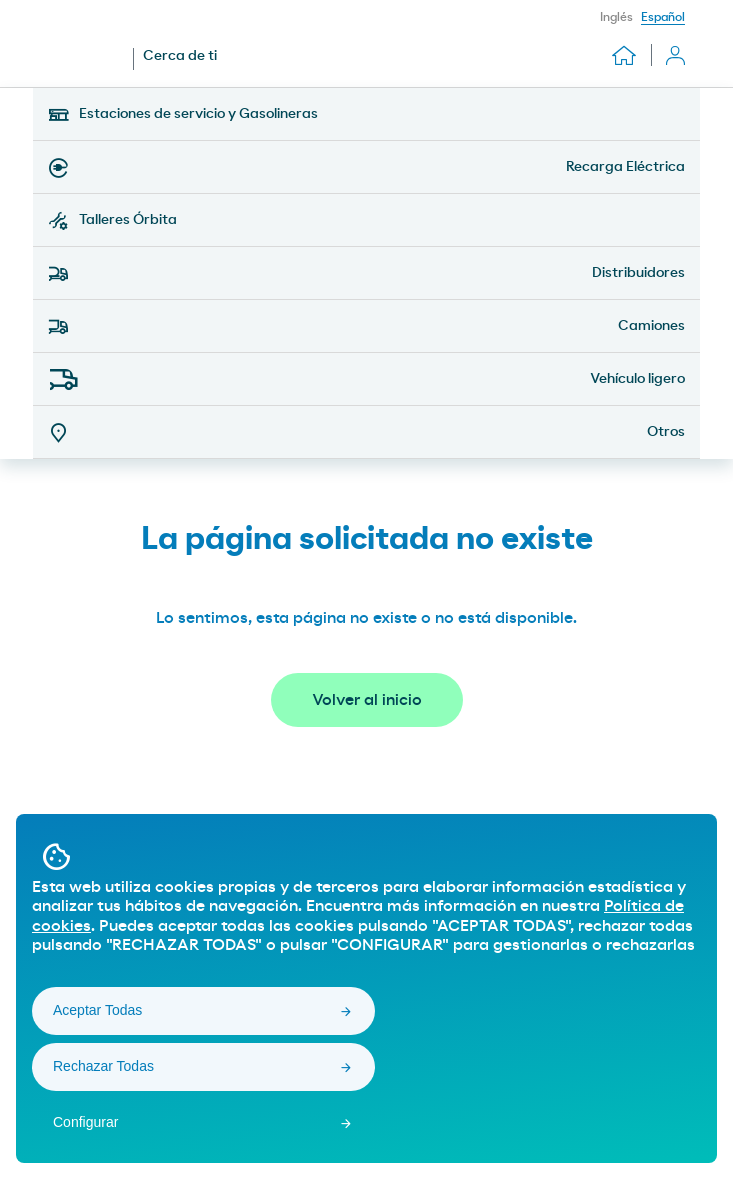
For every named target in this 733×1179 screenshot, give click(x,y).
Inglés (616, 17)
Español (663, 17)
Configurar (85, 1122)
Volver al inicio (367, 700)
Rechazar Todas (103, 1066)
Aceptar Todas (97, 1010)
